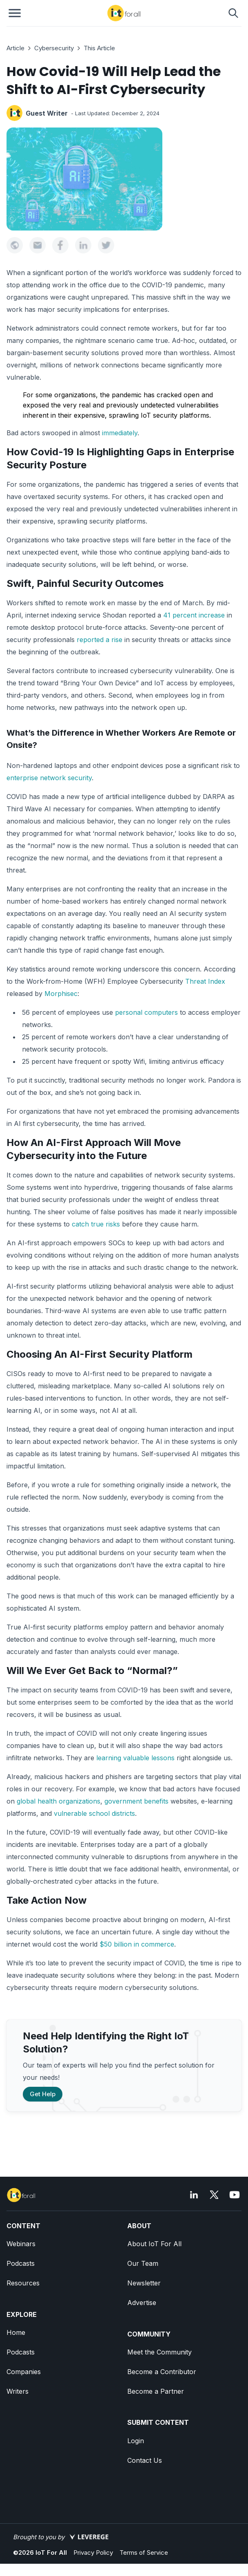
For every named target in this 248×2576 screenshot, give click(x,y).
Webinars (21, 2244)
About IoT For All (154, 2244)
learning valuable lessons (135, 1758)
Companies (24, 2372)
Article (15, 48)
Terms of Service (144, 2552)
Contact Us (144, 2460)
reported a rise (99, 640)
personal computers (146, 1012)
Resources (23, 2283)
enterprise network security (49, 778)
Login (135, 2441)
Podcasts (21, 2263)
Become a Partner (155, 2391)
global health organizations (58, 1801)
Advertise (141, 2302)
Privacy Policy (93, 2552)
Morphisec (61, 993)
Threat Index (205, 981)
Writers (18, 2391)
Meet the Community (159, 2352)
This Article (99, 48)
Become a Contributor (161, 2372)
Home (16, 2332)
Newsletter (144, 2283)
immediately (119, 433)
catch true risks (96, 1224)
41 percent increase (194, 615)
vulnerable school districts (94, 1813)
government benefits (136, 1801)
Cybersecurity (54, 48)
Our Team (142, 2263)
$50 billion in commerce (137, 1944)
